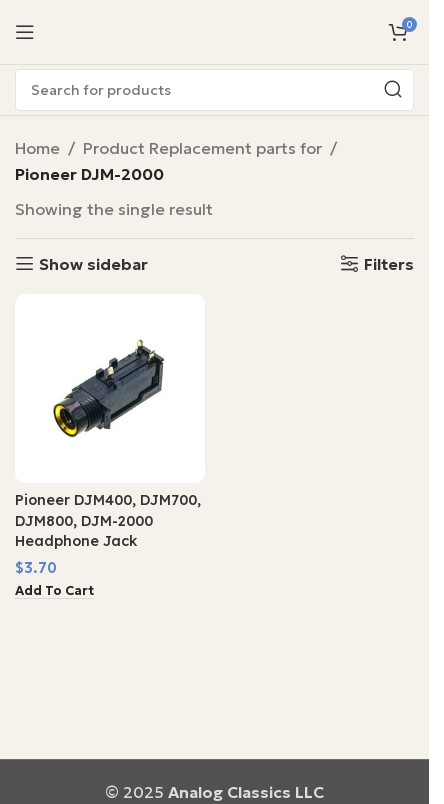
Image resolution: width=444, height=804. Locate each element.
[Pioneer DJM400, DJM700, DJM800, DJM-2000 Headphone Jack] (110, 389)
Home (37, 148)
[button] (54, 591)
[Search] (214, 90)
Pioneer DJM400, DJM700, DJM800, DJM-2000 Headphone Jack (108, 520)
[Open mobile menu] (25, 32)
